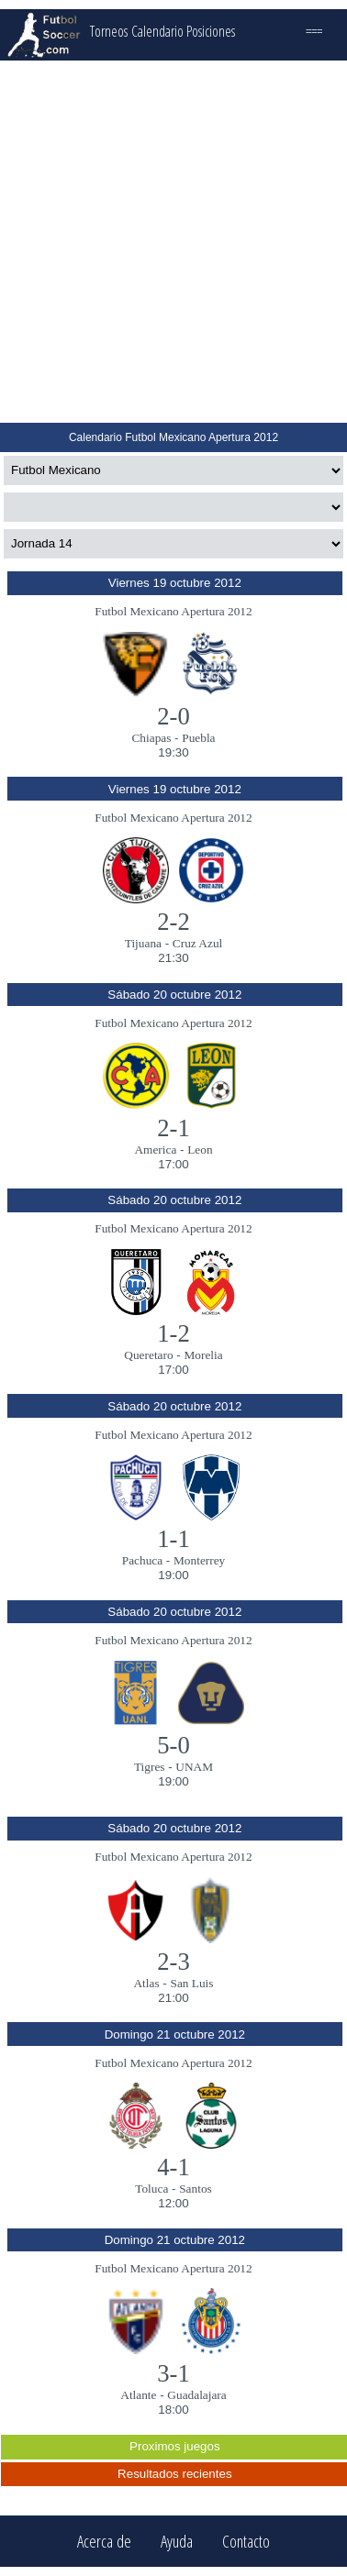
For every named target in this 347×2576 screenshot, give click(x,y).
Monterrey (199, 1560)
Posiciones (210, 31)
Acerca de (104, 2541)
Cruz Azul (197, 943)
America (155, 1149)
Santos (195, 2188)
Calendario (157, 31)
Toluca (151, 2188)
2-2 (173, 921)
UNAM (194, 1767)
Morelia (203, 1355)
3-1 (173, 2373)
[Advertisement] (172, 242)
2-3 (173, 1961)
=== (314, 31)
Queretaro (148, 1355)
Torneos (109, 31)
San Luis (191, 1983)
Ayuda (177, 2541)
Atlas (146, 1983)
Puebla (198, 738)
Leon (199, 1149)
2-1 (173, 1128)
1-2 (173, 1333)
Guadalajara (196, 2395)
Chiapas (151, 738)
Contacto (246, 2541)
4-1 (173, 2167)
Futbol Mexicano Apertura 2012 (173, 611)
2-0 (173, 716)
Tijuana (143, 943)
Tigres (149, 1767)
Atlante (138, 2395)
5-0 (173, 1745)
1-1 (173, 1539)
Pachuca (142, 1560)
